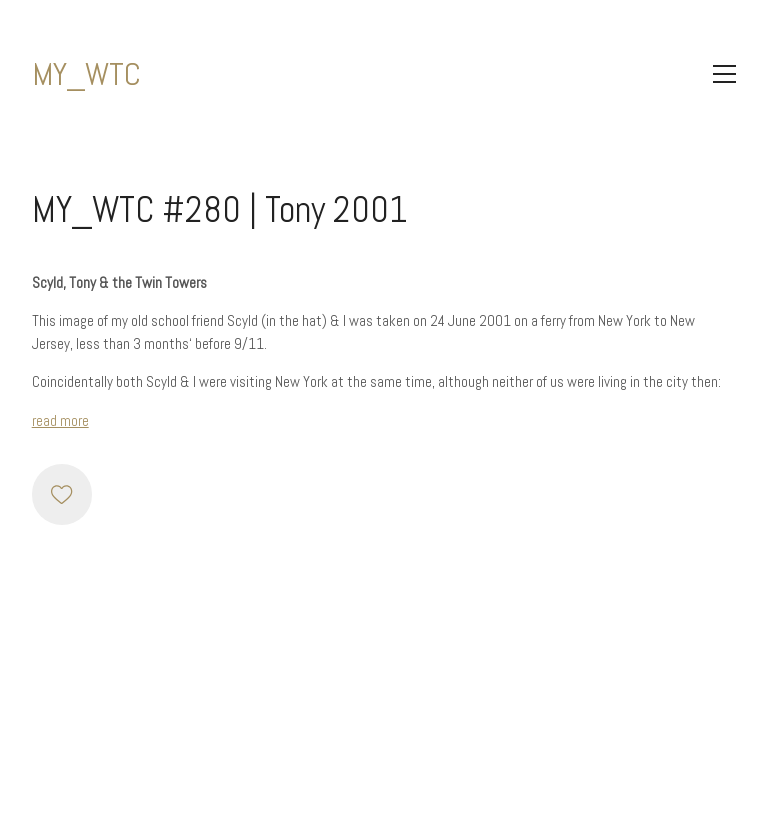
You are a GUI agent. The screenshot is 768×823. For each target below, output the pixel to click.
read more (60, 420)
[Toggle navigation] (724, 74)
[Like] (62, 494)
